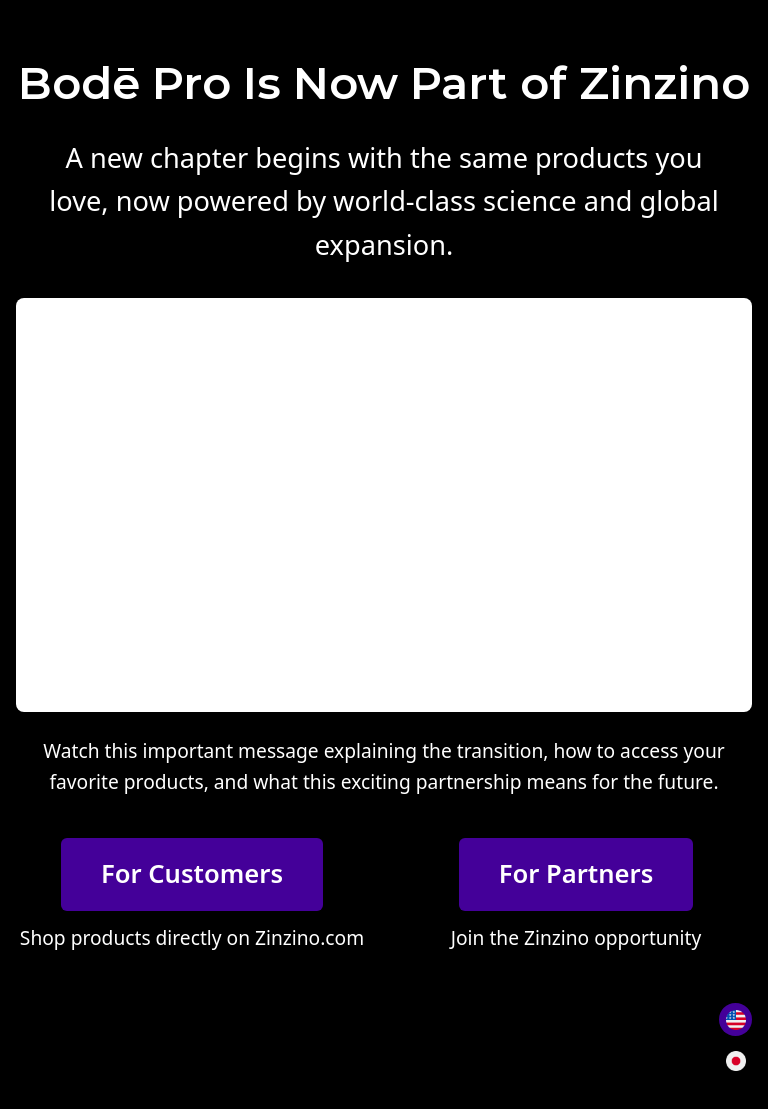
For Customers (192, 873)
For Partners (576, 873)
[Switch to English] (735, 1019)
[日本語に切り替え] (735, 1060)
